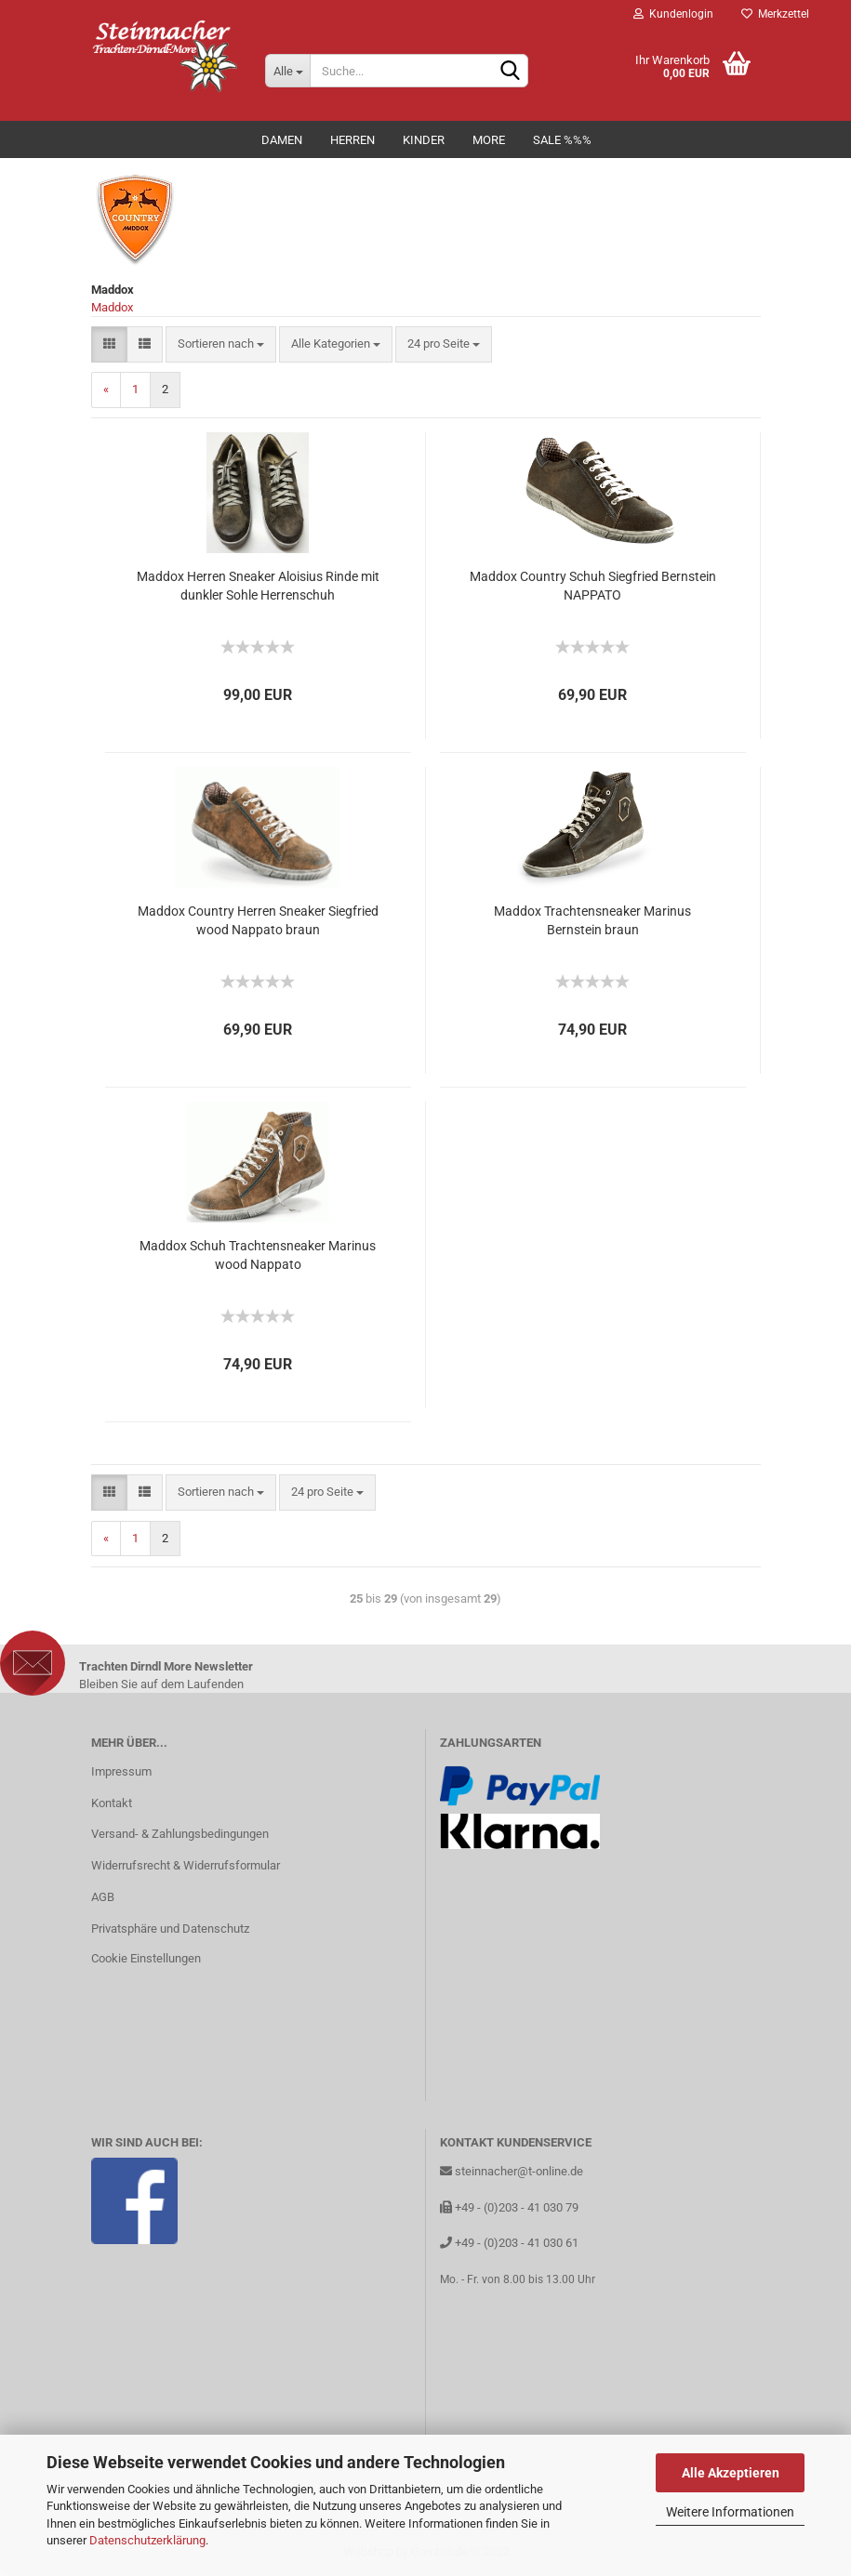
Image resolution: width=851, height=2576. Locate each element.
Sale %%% (562, 140)
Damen (281, 140)
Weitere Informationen (730, 2511)
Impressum (121, 1771)
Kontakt (111, 1803)
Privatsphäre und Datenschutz (170, 1928)
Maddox (112, 307)
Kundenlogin (673, 13)
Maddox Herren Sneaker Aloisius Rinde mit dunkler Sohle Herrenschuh (258, 585)
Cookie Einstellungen (146, 1958)
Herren (352, 140)
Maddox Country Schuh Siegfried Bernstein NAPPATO (593, 585)
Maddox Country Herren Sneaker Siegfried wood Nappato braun (258, 920)
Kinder (424, 140)
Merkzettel (775, 13)
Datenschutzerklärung (147, 2540)
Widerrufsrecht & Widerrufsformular (185, 1865)
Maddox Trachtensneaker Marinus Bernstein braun (592, 920)
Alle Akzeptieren (730, 2472)
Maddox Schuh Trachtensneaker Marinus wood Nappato (258, 1255)
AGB (102, 1897)
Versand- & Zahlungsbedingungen (180, 1834)
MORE (488, 140)
